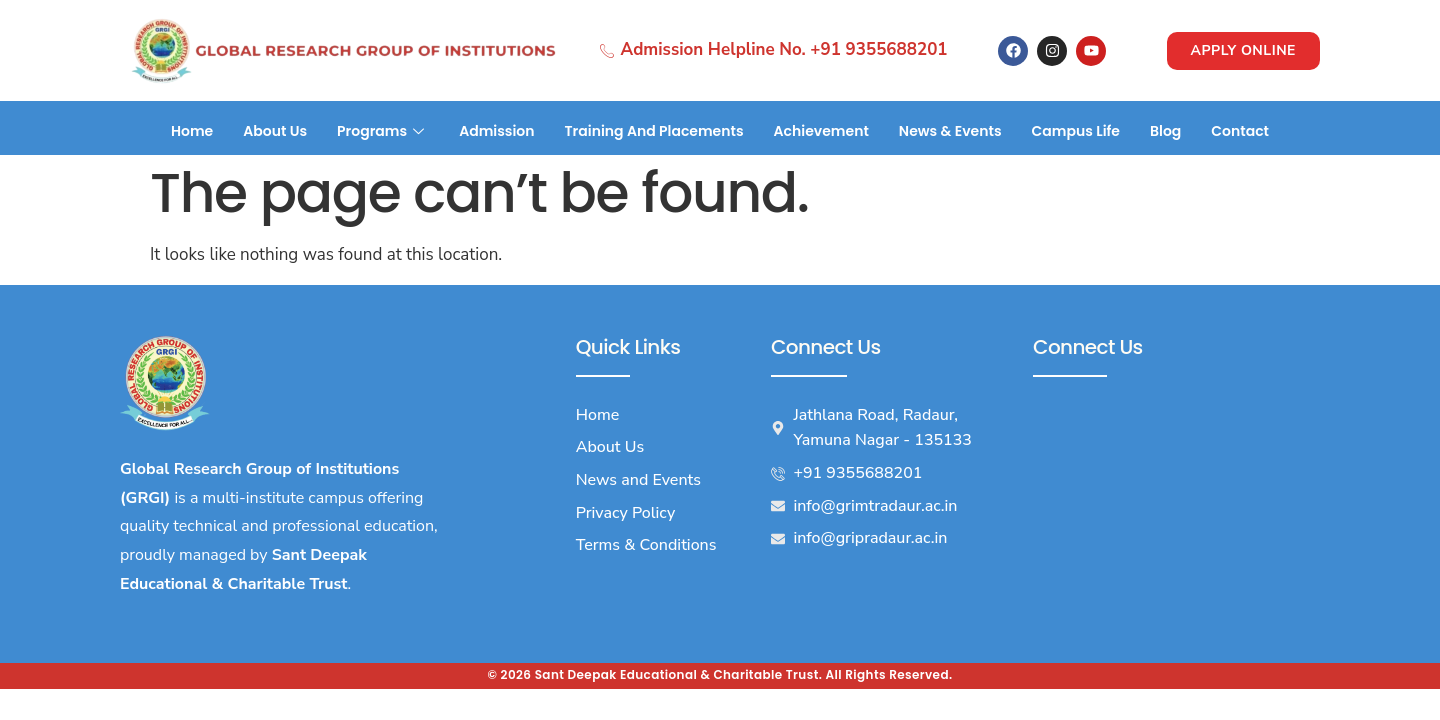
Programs (383, 131)
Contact (1240, 131)
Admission (496, 131)
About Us (275, 131)
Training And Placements (654, 131)
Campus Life (1076, 131)
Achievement (821, 131)
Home (192, 131)
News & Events (950, 131)
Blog (1165, 131)
